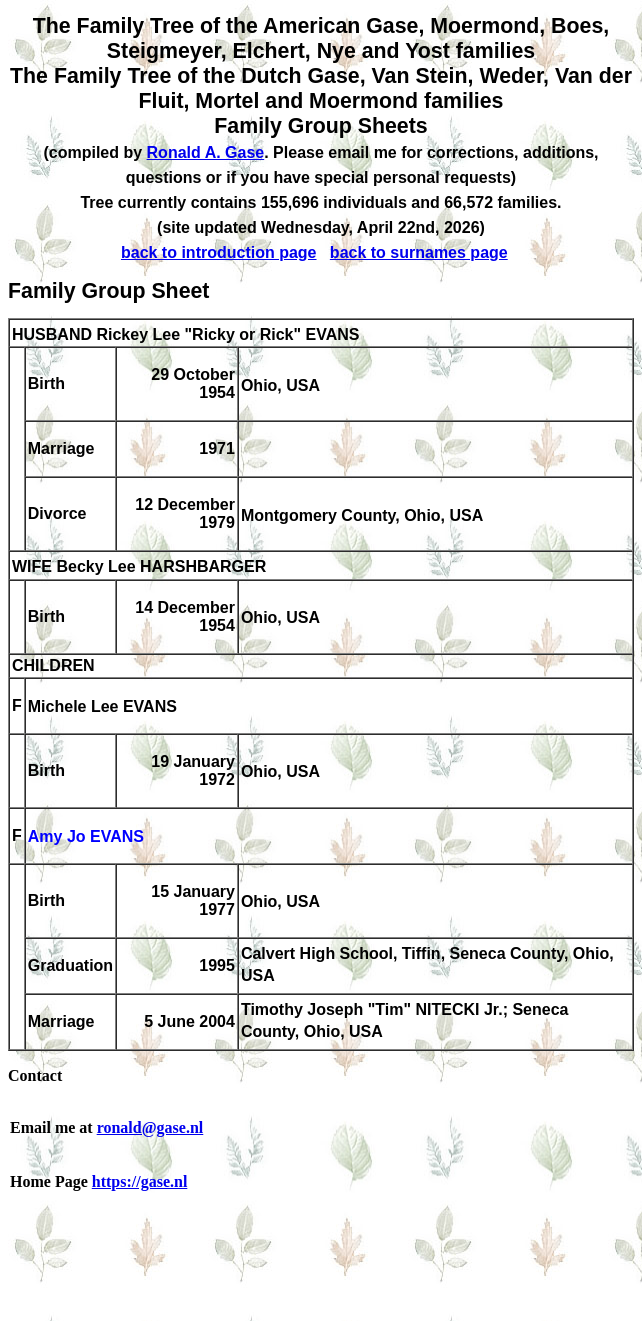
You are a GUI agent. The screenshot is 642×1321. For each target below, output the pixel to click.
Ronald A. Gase (206, 152)
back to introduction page (219, 252)
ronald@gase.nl (150, 1127)
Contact (35, 1075)
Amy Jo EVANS (86, 837)
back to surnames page (419, 252)
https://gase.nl (140, 1181)
